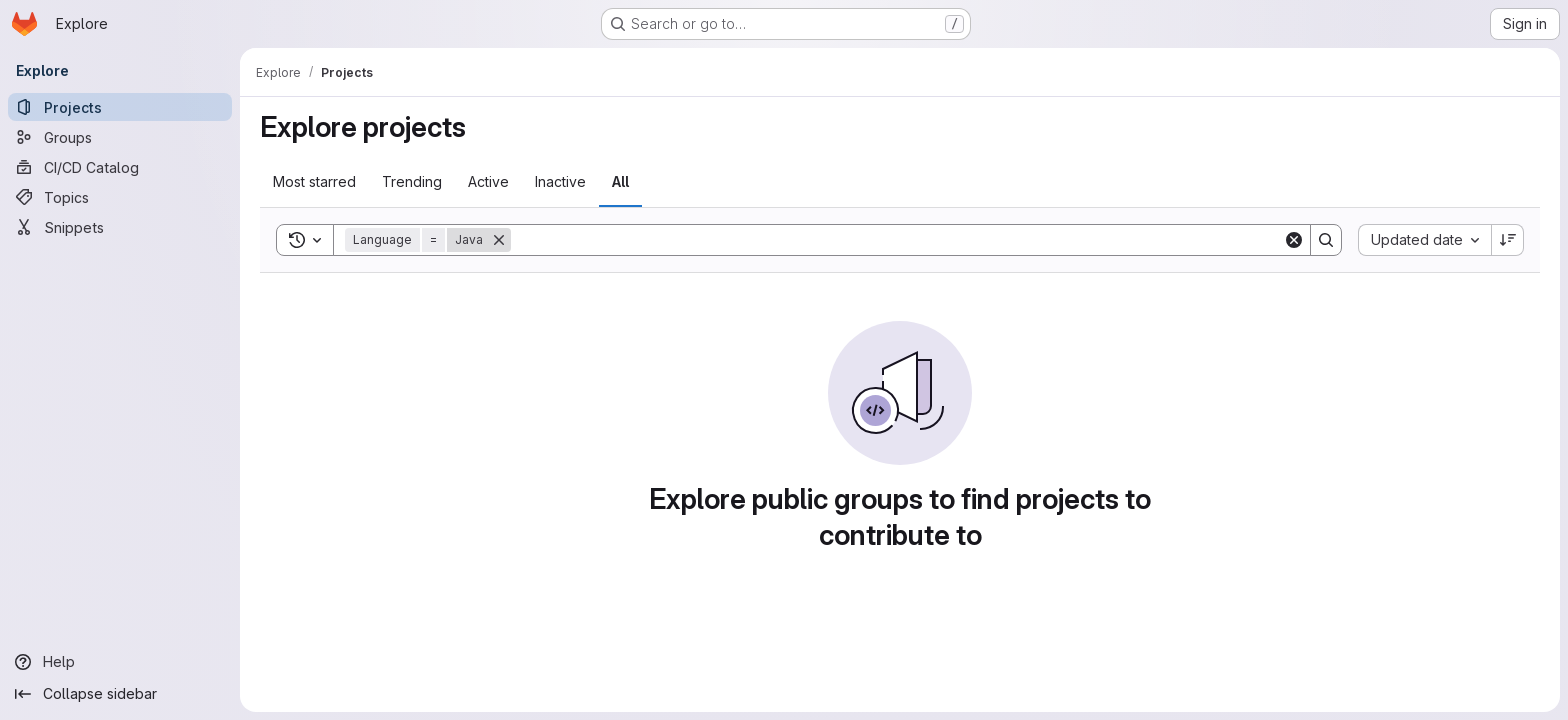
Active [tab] (488, 181)
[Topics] (120, 197)
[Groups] (120, 137)
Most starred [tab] (314, 181)
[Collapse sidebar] (120, 694)
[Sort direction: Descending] (1508, 240)
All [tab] (620, 181)
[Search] (897, 240)
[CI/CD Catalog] (120, 167)
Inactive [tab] (560, 181)
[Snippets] (120, 227)
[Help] (120, 662)
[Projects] (120, 107)
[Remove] (499, 240)
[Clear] (1294, 240)
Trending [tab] (412, 181)
